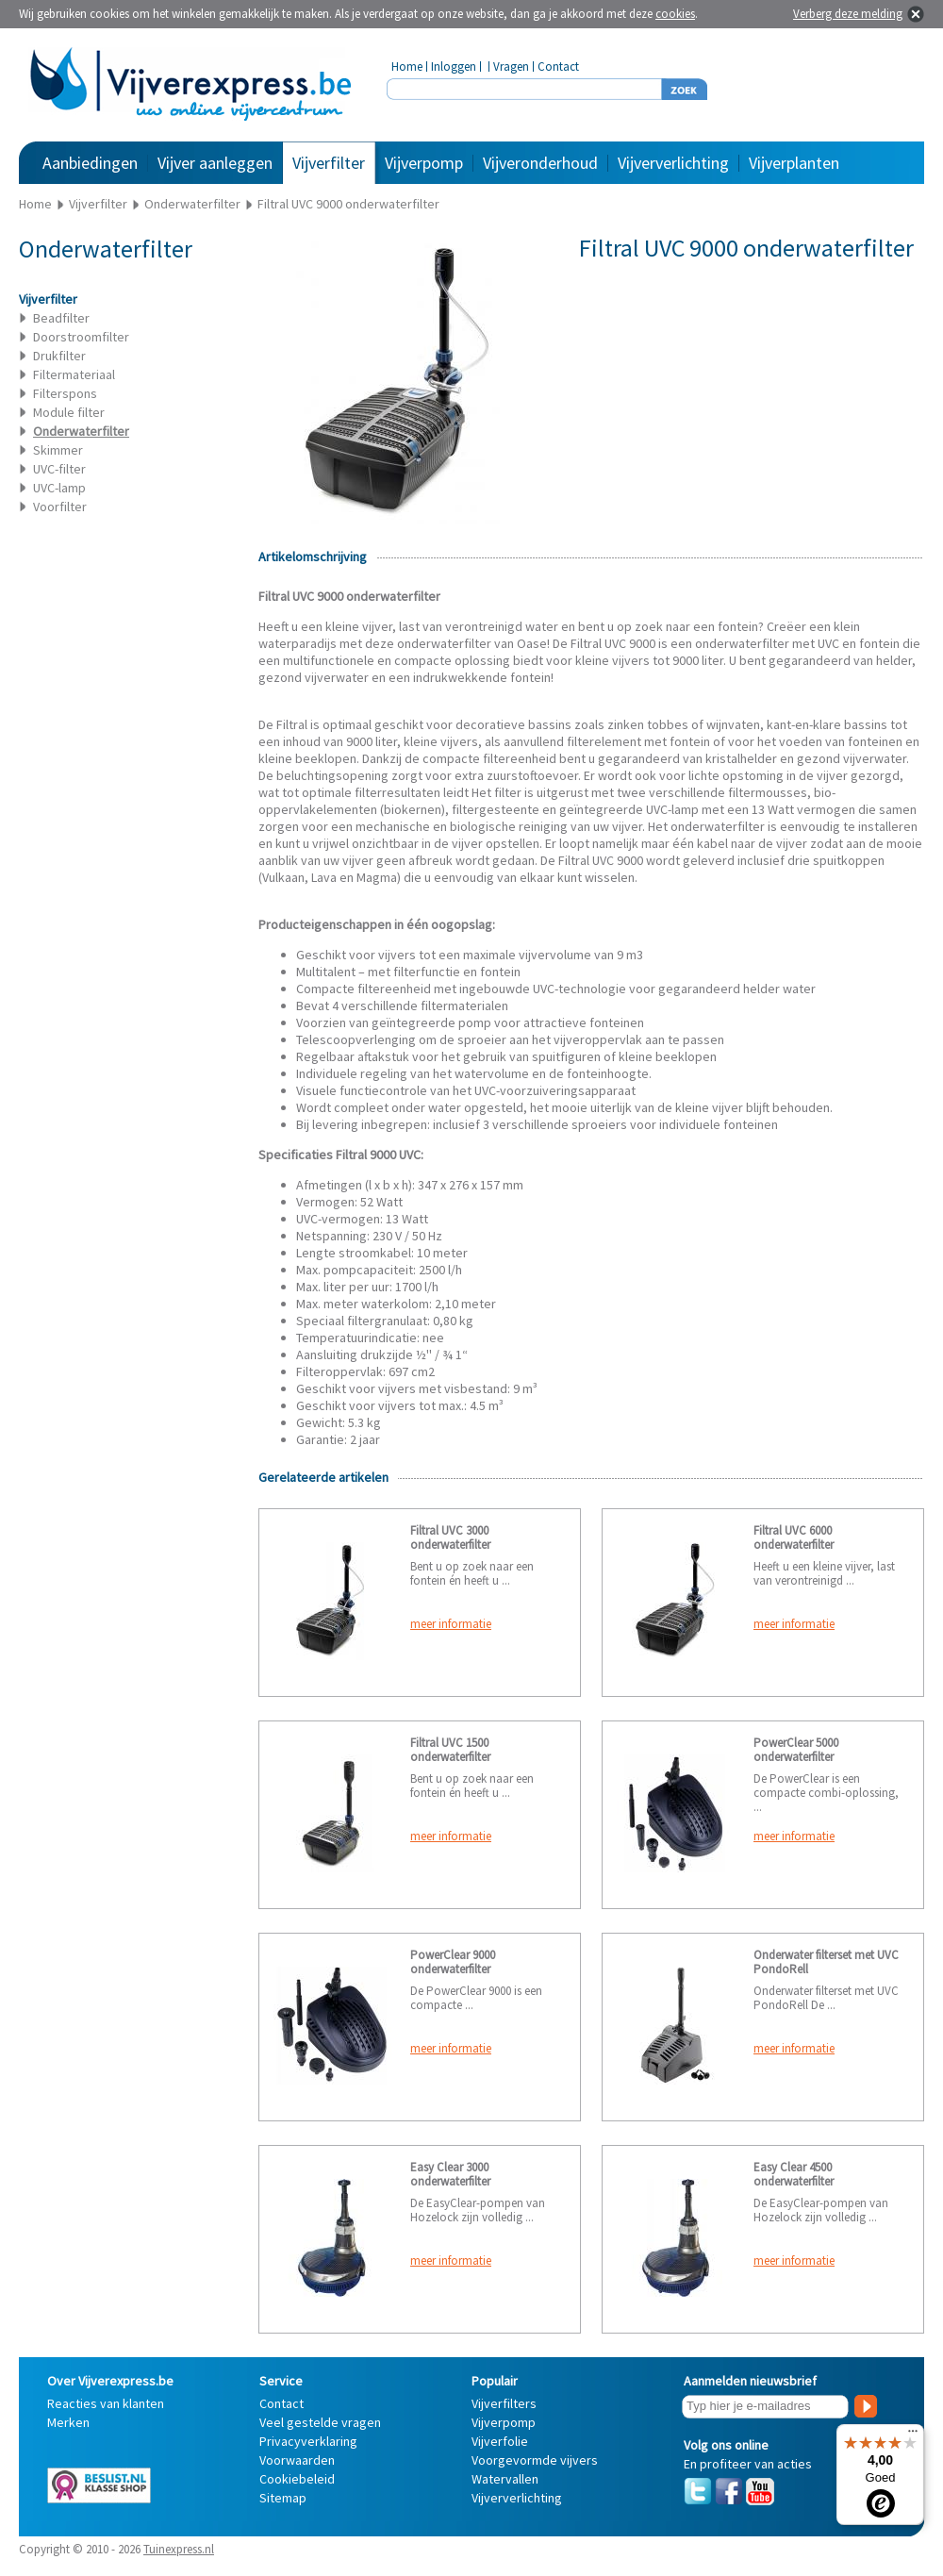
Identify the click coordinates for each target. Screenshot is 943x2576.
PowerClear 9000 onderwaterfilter (452, 1962)
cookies (675, 14)
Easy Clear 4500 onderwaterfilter (793, 2174)
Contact (558, 66)
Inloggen (453, 66)
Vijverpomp (424, 163)
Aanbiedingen (90, 163)
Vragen (511, 66)
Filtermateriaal (74, 374)
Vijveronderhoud (540, 163)
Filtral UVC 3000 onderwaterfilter (450, 1537)
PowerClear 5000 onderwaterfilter (795, 1750)
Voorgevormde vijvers (535, 2459)
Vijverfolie (500, 2441)
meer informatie (450, 1624)
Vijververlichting (673, 163)
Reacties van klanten (105, 2403)
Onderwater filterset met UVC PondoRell (826, 1962)
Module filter (69, 412)
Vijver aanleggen (215, 163)
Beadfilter (61, 317)
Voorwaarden (297, 2459)
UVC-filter (59, 468)
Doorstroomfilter (81, 336)
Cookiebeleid (297, 2478)
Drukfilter (59, 355)
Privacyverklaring (308, 2441)
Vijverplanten (794, 163)
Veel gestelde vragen (320, 2422)
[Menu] (913, 2435)
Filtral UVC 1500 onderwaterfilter (450, 1750)
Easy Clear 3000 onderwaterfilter (450, 2174)
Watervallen (505, 2478)
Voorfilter (60, 506)
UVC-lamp (59, 487)
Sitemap (282, 2497)
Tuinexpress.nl (178, 2549)
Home (406, 66)
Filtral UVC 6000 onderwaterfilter (793, 1537)
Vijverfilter (328, 163)
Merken (68, 2422)
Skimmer (58, 449)
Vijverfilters (504, 2403)
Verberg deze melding (847, 14)
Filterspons (65, 393)
